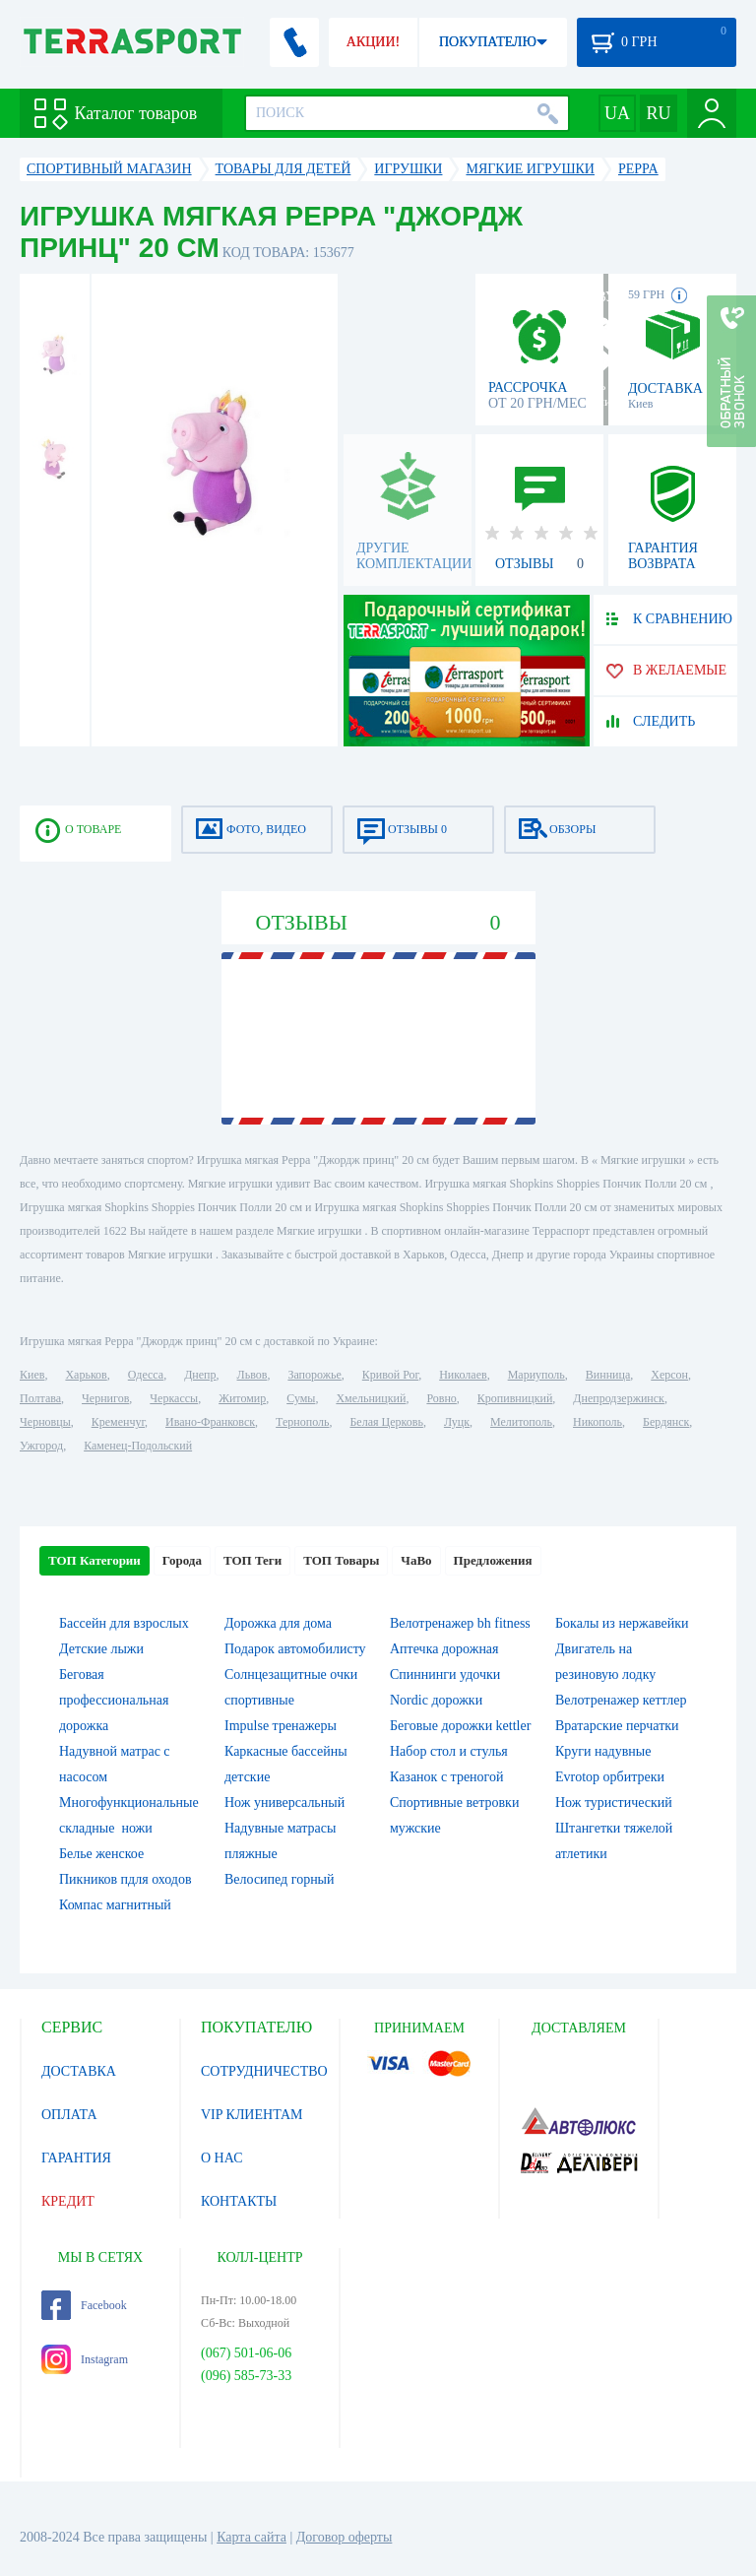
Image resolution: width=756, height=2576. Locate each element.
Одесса (145, 1375)
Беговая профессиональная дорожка (113, 1700)
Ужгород (41, 1445)
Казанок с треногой (447, 1777)
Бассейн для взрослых (124, 1623)
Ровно (441, 1398)
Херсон (669, 1375)
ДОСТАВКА (78, 2071)
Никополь (597, 1422)
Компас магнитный (115, 1905)
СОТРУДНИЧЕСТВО (264, 2071)
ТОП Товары (341, 1560)
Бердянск (666, 1422)
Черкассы (174, 1398)
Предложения (493, 1560)
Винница (608, 1375)
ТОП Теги (252, 1560)
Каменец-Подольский (138, 1445)
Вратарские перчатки (617, 1725)
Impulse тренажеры (280, 1725)
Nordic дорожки (436, 1700)
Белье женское (101, 1853)
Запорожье (314, 1375)
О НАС (221, 2158)
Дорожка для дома (278, 1623)
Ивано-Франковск (210, 1422)
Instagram (84, 2359)
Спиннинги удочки (445, 1674)
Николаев (462, 1375)
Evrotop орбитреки (609, 1777)
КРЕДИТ (67, 2201)
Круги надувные (603, 1751)
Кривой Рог (390, 1375)
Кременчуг (118, 1422)
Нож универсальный (284, 1802)
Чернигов (105, 1398)
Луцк (457, 1422)
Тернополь (302, 1422)
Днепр (200, 1375)
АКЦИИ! (373, 41)
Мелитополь (521, 1422)
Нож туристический (613, 1802)
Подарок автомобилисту (295, 1649)
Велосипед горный (279, 1879)
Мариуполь (536, 1375)
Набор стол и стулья (449, 1751)
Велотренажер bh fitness (460, 1623)
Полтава (40, 1398)
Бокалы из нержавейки (622, 1623)
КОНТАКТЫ (239, 2201)
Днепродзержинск (618, 1398)
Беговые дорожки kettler (460, 1725)
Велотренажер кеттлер (621, 1700)
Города (182, 1560)
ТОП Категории (94, 1560)
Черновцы (45, 1422)
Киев (32, 1375)
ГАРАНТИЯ (76, 2158)
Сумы (300, 1398)
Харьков (85, 1375)
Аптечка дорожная (444, 1649)
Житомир (242, 1398)
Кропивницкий (514, 1398)
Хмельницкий (371, 1398)
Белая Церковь (385, 1422)
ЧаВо (416, 1560)
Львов (252, 1375)
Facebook (84, 2305)
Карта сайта (251, 2537)
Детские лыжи (101, 1649)
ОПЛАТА (69, 2114)
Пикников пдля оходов (125, 1879)
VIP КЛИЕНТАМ (252, 2114)
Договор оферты (344, 2537)
